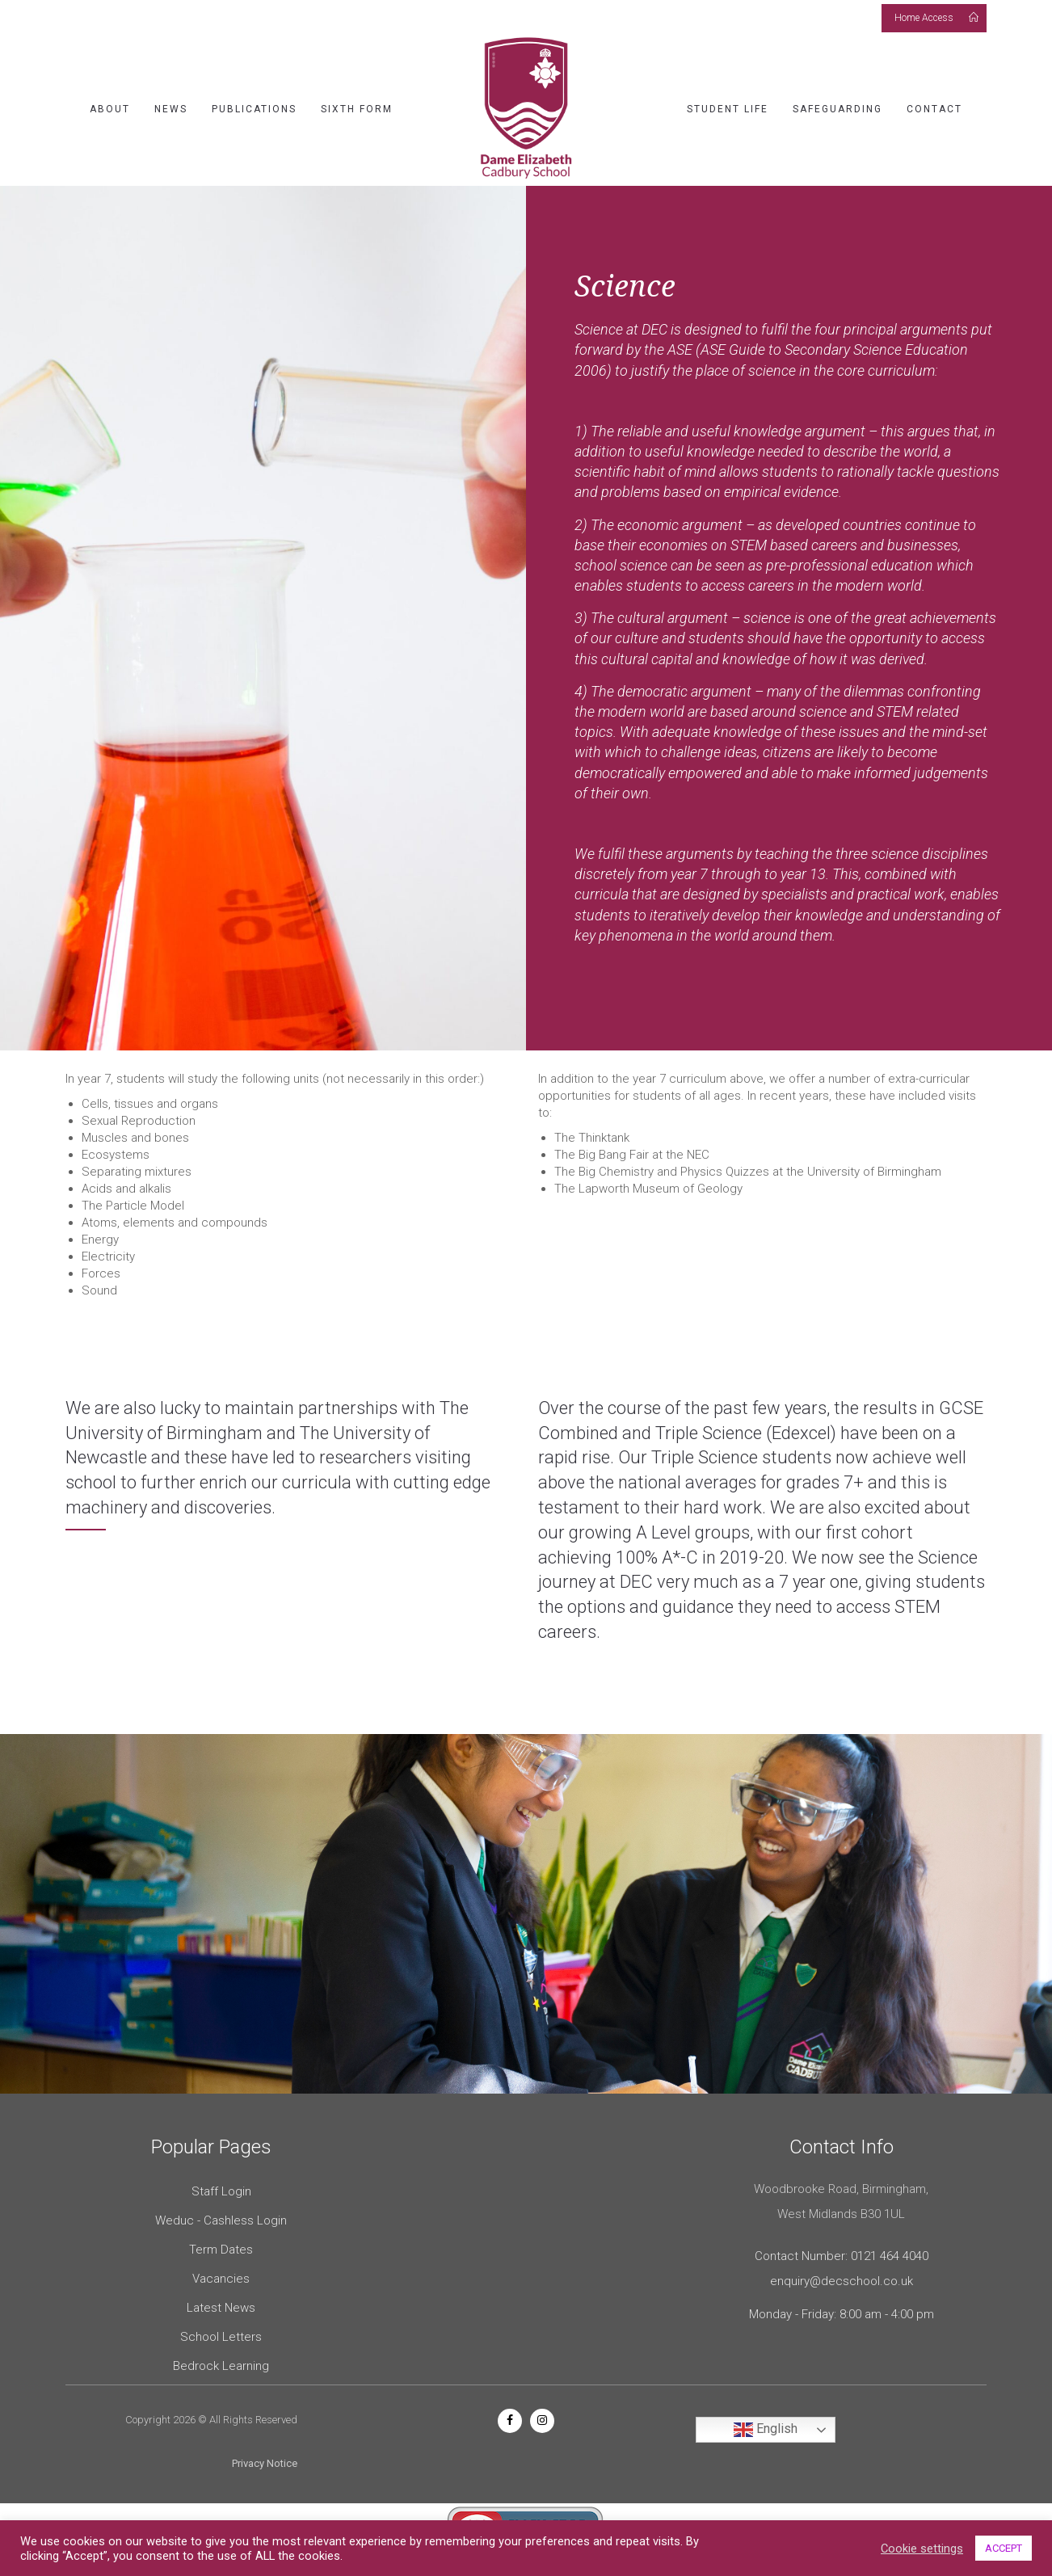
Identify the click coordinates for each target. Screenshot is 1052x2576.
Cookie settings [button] (922, 2548)
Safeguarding (837, 109)
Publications (254, 109)
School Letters (221, 2337)
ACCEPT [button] (1003, 2548)
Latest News (221, 2307)
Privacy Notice (264, 2463)
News (170, 109)
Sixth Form (357, 109)
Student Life (727, 109)
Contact (934, 109)
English (765, 2429)
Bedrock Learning (221, 2366)
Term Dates (221, 2249)
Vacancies (221, 2278)
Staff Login (221, 2191)
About (110, 109)
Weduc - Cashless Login (221, 2220)
